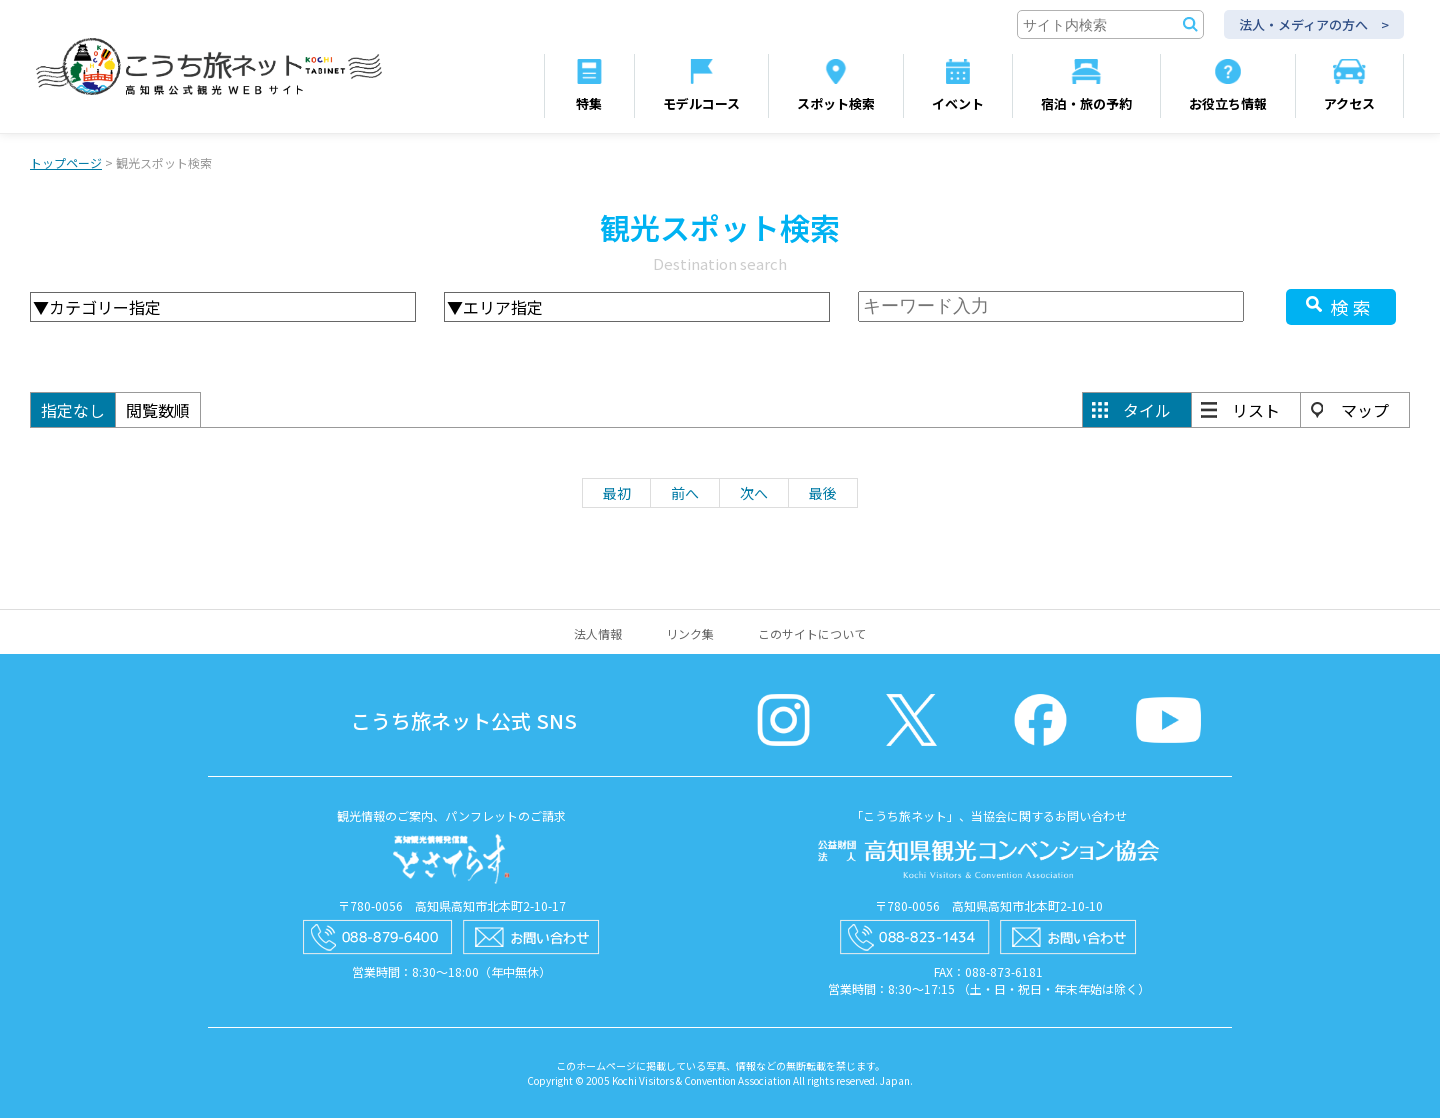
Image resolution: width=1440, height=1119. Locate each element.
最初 (617, 494)
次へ (754, 494)
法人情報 (598, 634)
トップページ (66, 163)
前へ (685, 494)
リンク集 (690, 634)
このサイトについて (812, 634)
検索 (1353, 308)
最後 (823, 494)
